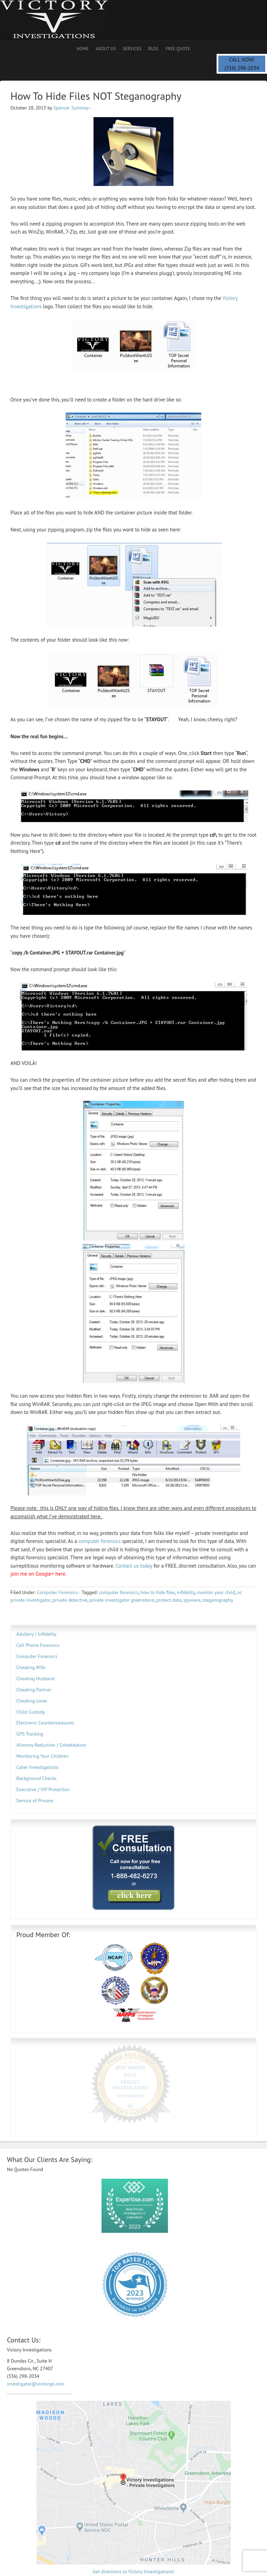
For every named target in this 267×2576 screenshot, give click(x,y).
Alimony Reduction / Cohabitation (51, 1745)
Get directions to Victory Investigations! (134, 2532)
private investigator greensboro (121, 1600)
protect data (168, 1600)
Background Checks (36, 1778)
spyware (192, 1600)
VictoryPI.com (163, 2561)
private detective (69, 1600)
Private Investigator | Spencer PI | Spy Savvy (61, 20)
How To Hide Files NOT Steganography (95, 96)
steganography (217, 1600)
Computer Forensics (57, 1592)
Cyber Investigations (37, 1767)
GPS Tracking (29, 1734)
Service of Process (35, 1800)
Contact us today (133, 1565)
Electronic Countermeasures (45, 1723)
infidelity (186, 1592)
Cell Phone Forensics (37, 1645)
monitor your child (216, 1592)
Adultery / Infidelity (36, 1634)
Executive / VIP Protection (43, 1789)
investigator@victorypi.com (35, 2344)
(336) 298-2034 (242, 68)
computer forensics (100, 1541)
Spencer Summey (71, 108)
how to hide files (157, 1592)
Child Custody (30, 1712)
